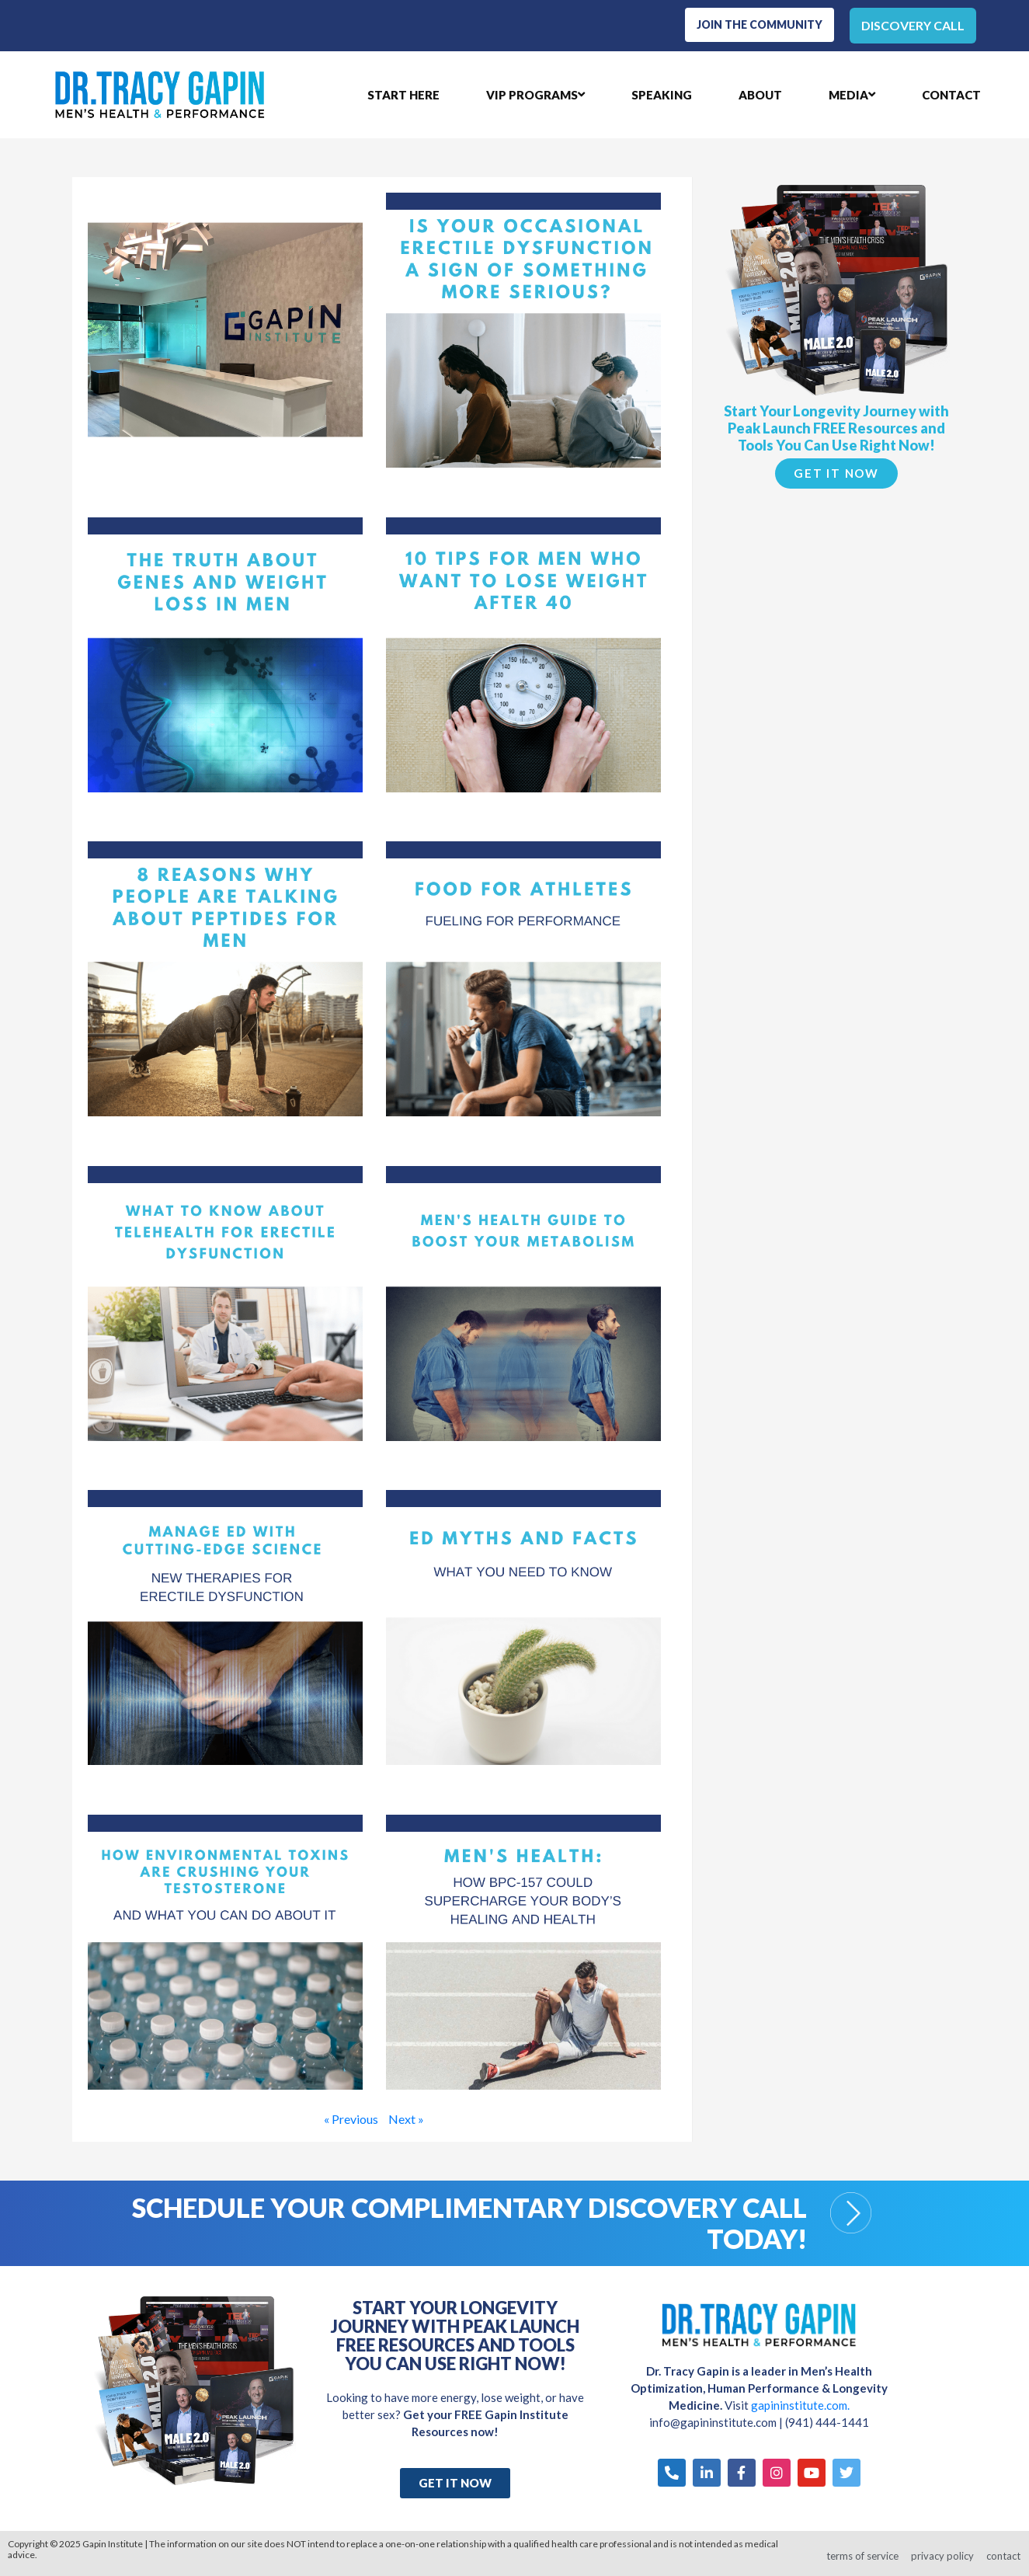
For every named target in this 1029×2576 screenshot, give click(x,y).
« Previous (351, 2114)
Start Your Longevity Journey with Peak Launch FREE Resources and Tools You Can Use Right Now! (836, 423)
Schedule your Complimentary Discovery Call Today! (469, 2218)
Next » (406, 2114)
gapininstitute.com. (800, 2402)
